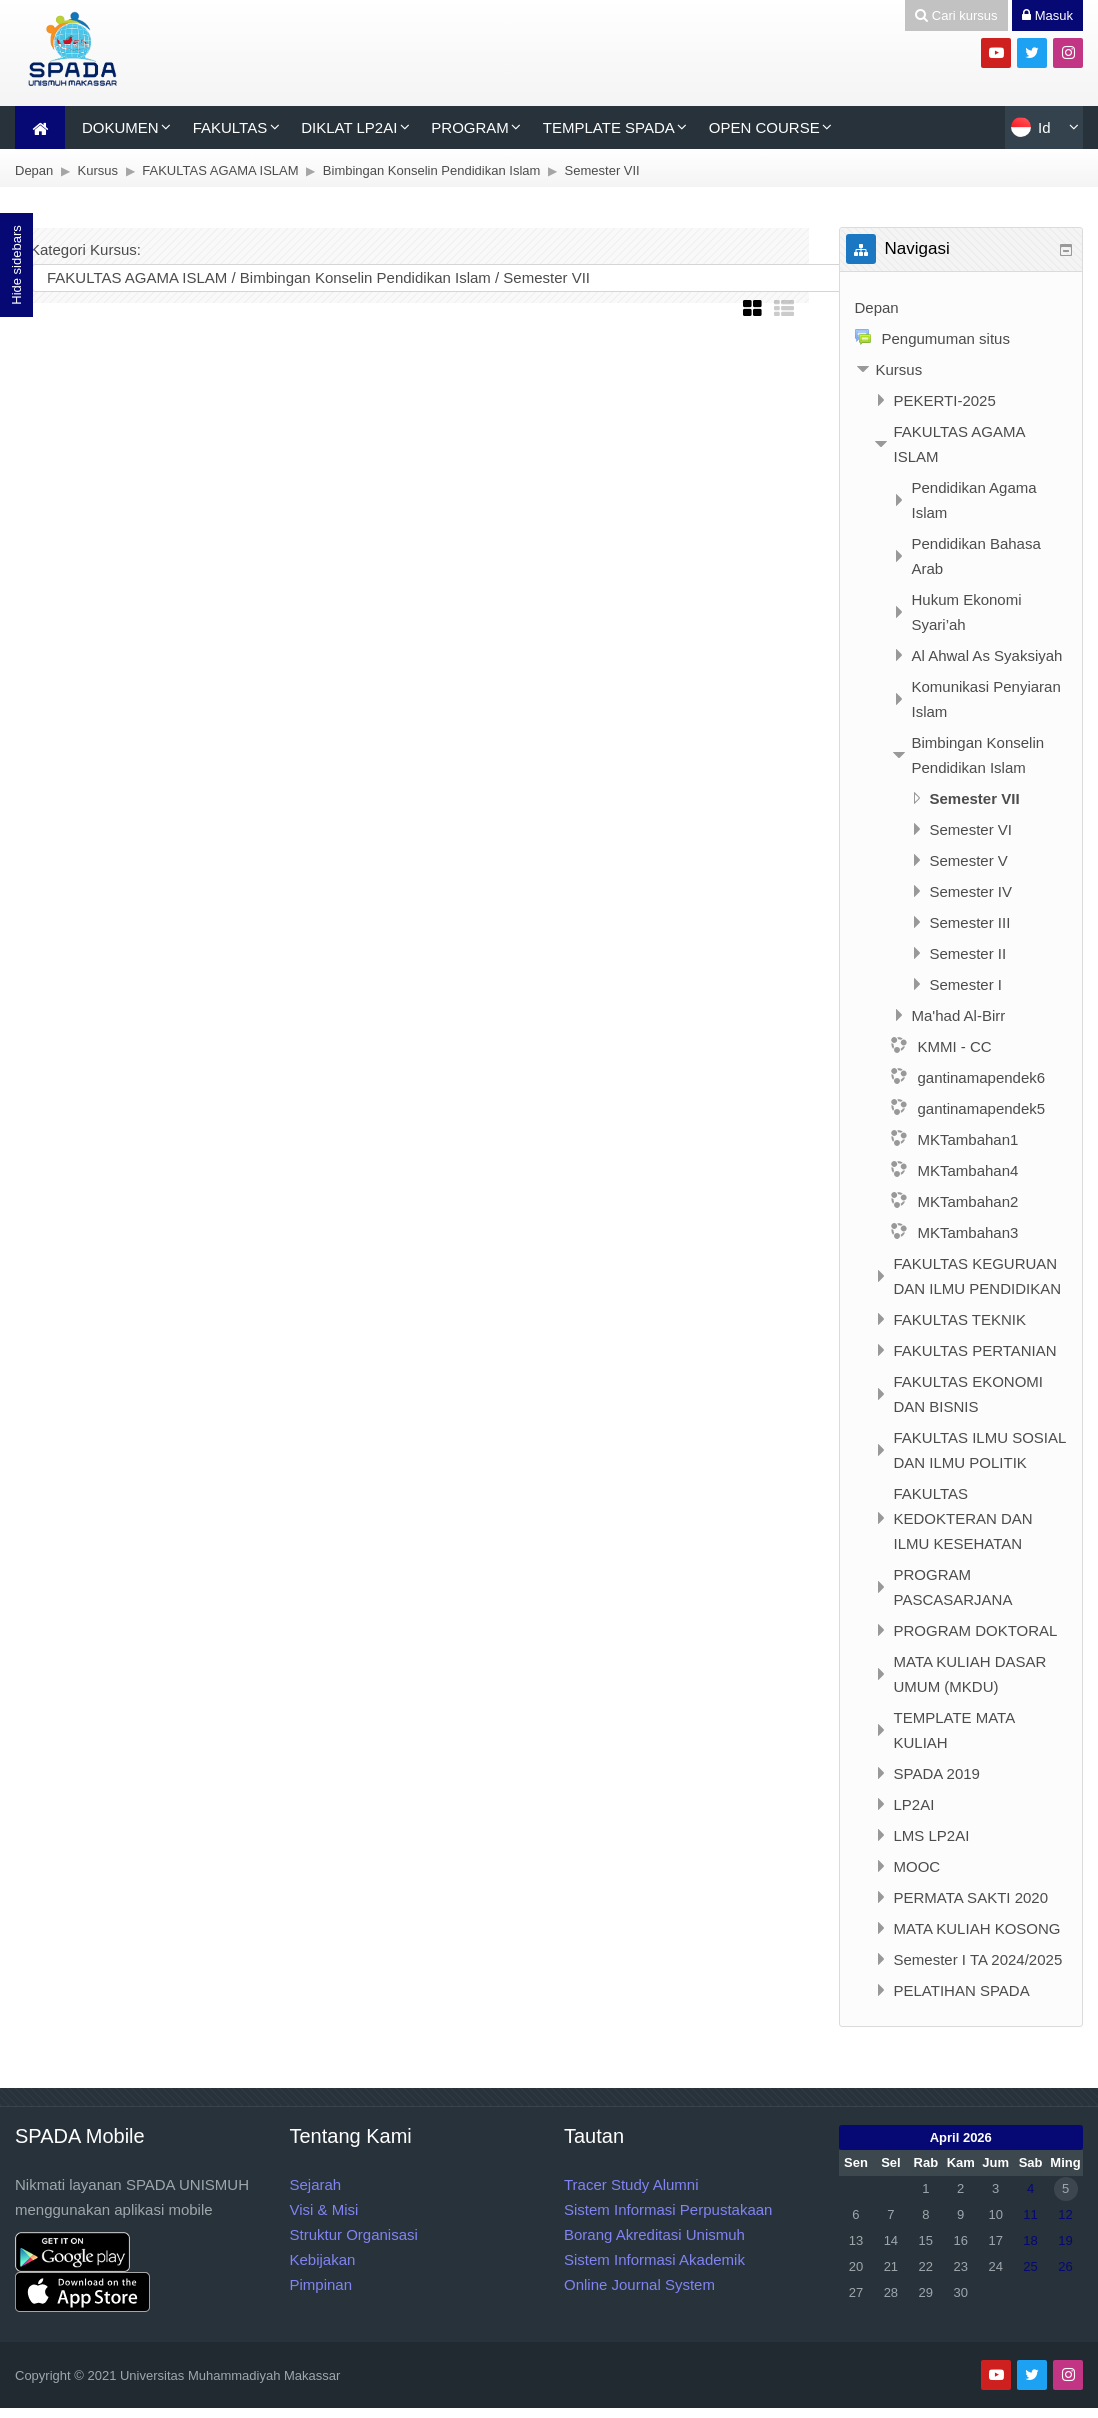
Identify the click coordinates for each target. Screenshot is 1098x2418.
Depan (877, 307)
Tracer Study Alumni (631, 2184)
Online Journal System (639, 2284)
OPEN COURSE (764, 127)
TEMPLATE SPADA (609, 127)
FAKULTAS (230, 127)
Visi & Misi (324, 2209)
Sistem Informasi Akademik (654, 2259)
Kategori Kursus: (85, 249)
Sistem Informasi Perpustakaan (668, 2209)
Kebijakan (323, 2259)
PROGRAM (470, 127)
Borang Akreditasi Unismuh (654, 2234)
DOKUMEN (120, 127)
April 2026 (961, 2137)
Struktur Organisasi (354, 2234)
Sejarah (316, 2184)
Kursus (899, 369)
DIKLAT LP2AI (349, 127)
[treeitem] (961, 307)
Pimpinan (321, 2284)
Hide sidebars (16, 265)
